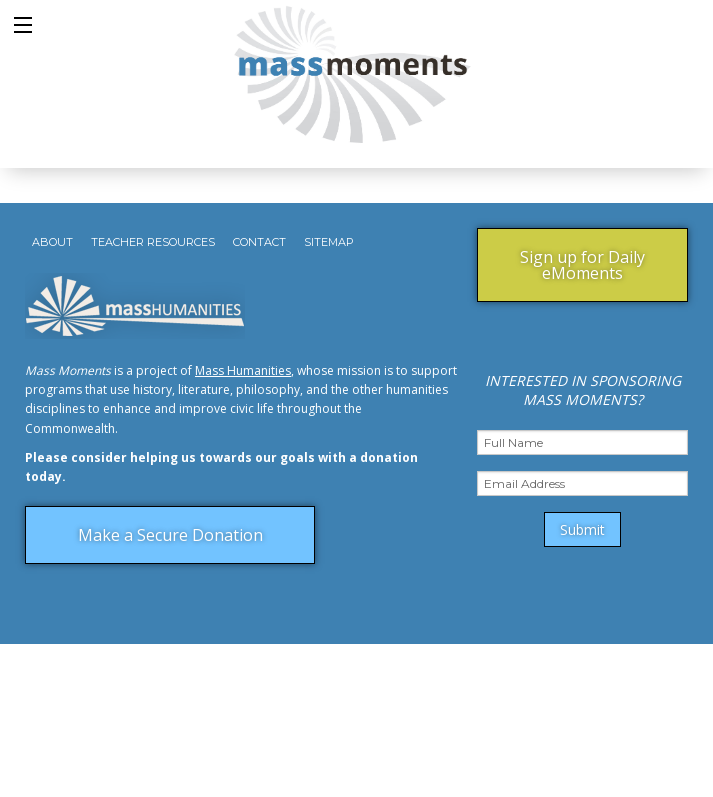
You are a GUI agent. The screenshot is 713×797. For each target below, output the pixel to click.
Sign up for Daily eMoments (582, 265)
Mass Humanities (243, 370)
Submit (582, 529)
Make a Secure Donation (170, 535)
